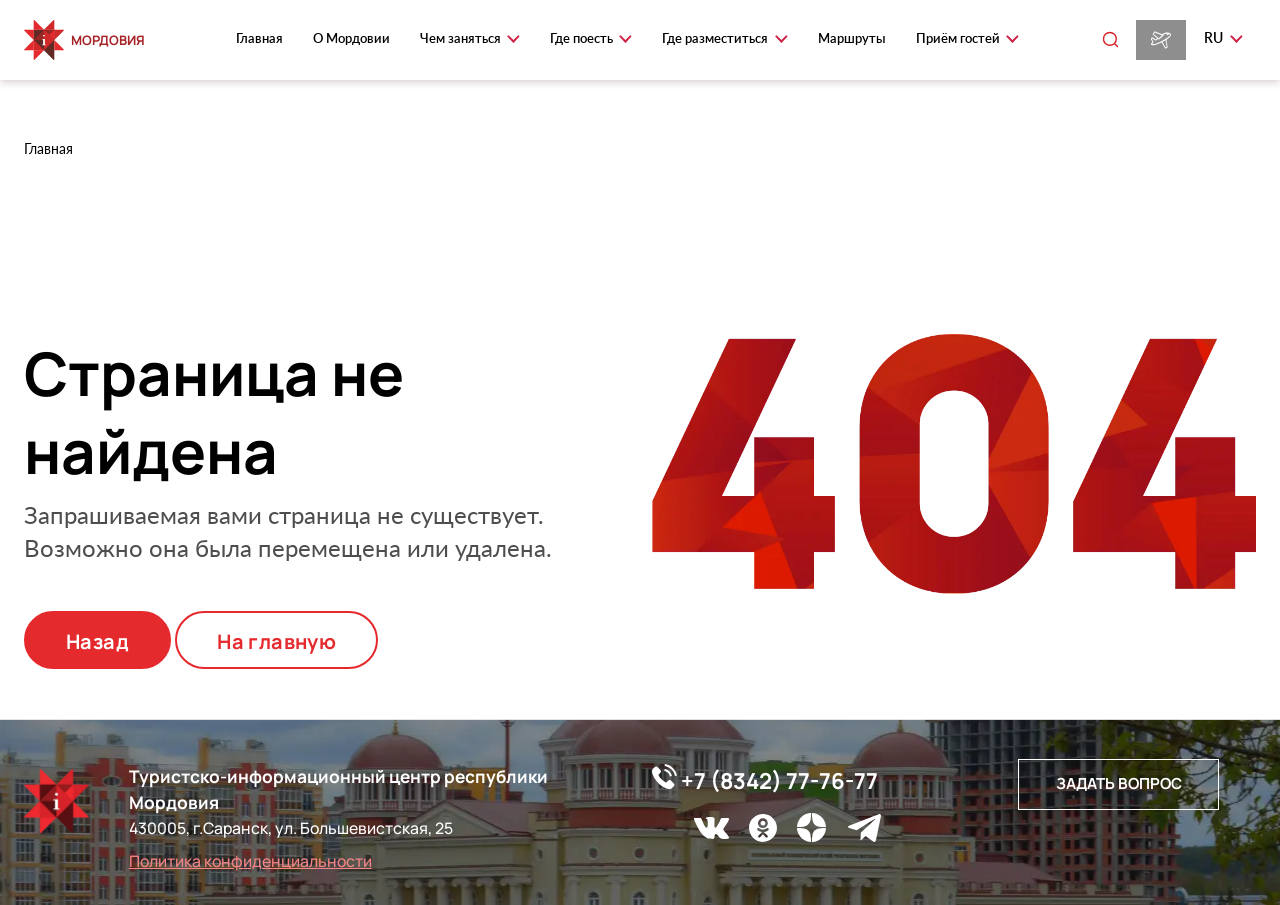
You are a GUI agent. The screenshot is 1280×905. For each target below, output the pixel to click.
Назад (97, 641)
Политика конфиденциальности (250, 861)
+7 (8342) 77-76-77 (765, 780)
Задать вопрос (1119, 783)
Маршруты (852, 38)
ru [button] (1215, 37)
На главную (276, 641)
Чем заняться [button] (462, 38)
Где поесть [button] (583, 38)
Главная (259, 38)
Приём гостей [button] (959, 38)
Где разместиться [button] (716, 38)
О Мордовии (351, 38)
